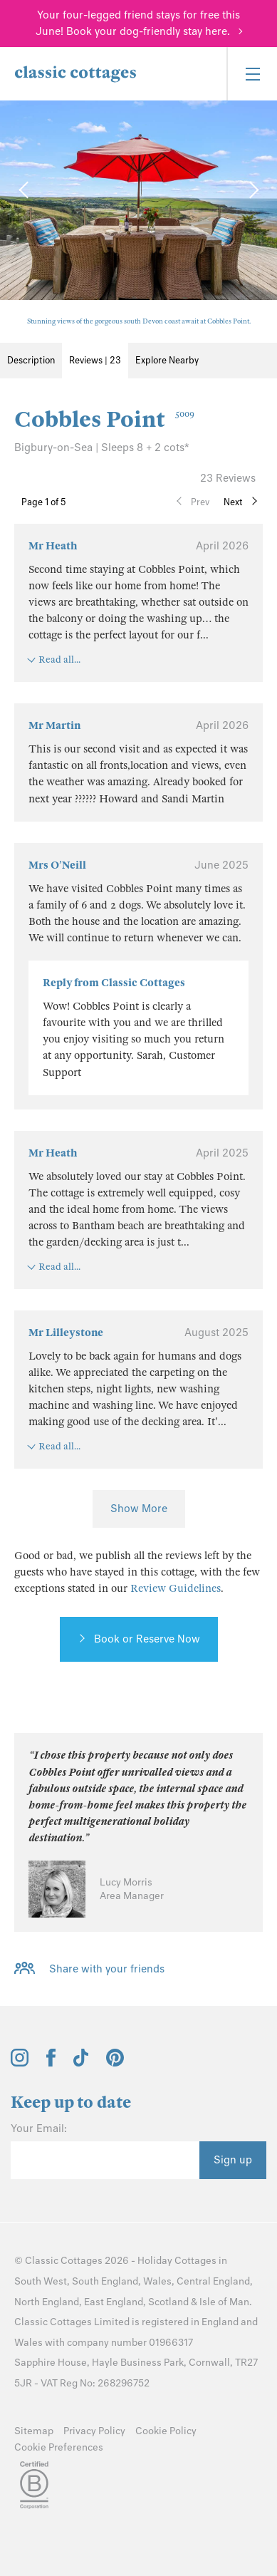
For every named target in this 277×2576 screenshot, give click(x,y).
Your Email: (39, 2128)
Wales (157, 2281)
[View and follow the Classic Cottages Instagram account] (19, 2063)
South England (105, 2281)
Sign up (233, 2159)
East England (113, 2302)
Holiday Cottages (176, 2261)
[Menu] (251, 73)
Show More (138, 1508)
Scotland (168, 2302)
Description (31, 360)
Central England (213, 2281)
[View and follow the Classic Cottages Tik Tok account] (81, 2063)
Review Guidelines (175, 1588)
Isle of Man (224, 2302)
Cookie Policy (166, 2431)
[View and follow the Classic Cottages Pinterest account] (115, 2063)
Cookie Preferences (58, 2447)
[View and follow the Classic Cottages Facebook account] (51, 2063)
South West (40, 2281)
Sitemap (33, 2431)
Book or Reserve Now (147, 1639)
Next (233, 502)
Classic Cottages (64, 2261)
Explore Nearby (167, 360)
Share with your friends (106, 1968)
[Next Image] (252, 189)
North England (46, 2302)
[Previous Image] (25, 189)
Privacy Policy (94, 2431)
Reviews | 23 (95, 360)
